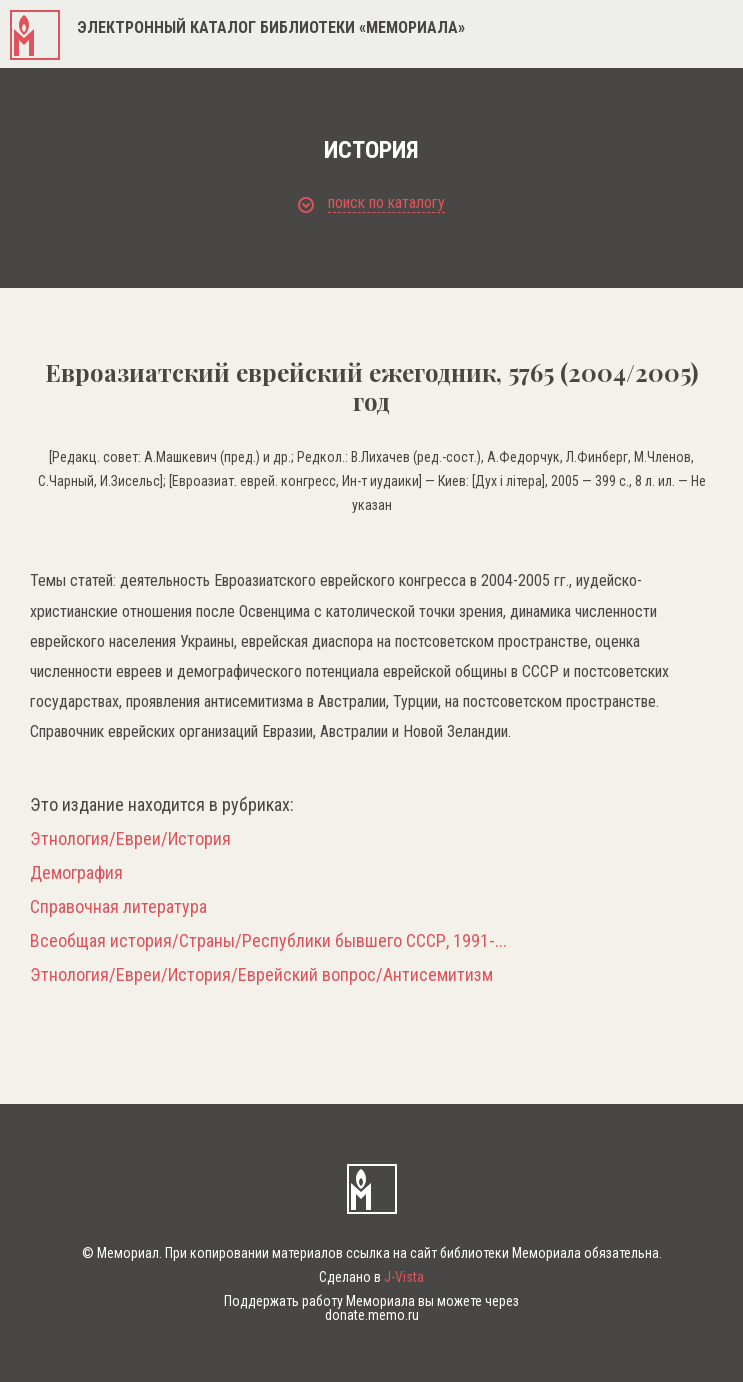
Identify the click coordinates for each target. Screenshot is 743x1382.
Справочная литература (118, 907)
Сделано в (371, 1277)
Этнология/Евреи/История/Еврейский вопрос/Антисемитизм (261, 975)
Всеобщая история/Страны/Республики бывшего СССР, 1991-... (268, 941)
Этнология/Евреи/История (130, 839)
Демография (76, 873)
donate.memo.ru (372, 1315)
